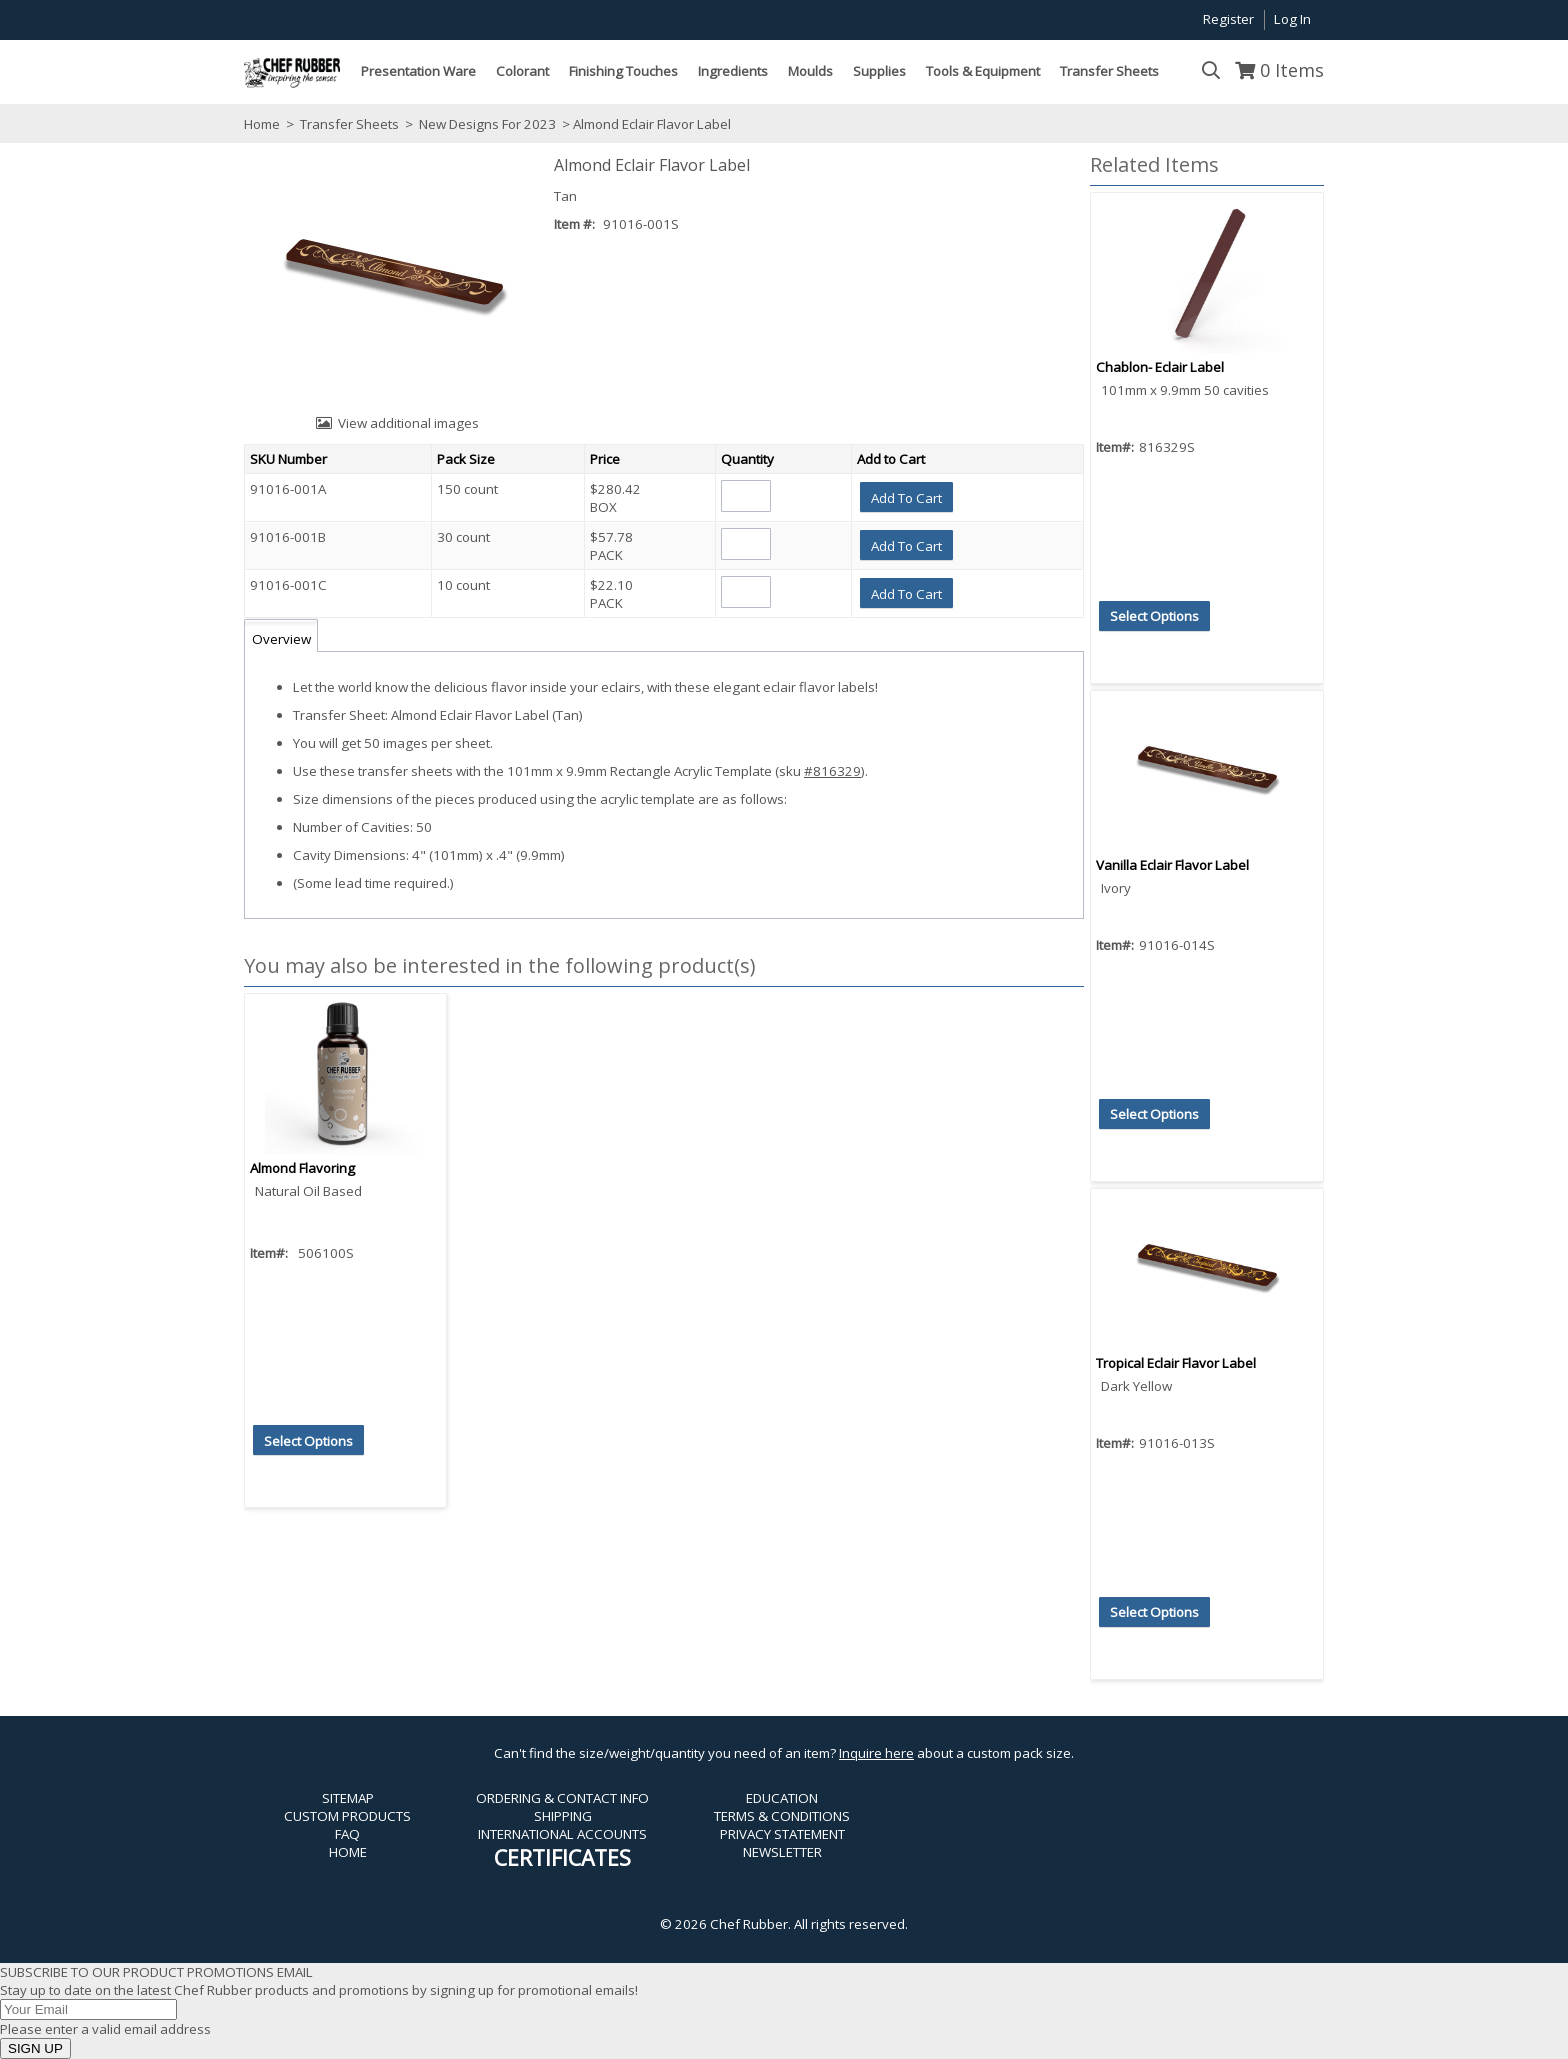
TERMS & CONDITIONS (782, 1816)
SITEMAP (348, 1798)
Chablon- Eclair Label (1160, 367)
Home (262, 124)
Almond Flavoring (302, 1168)
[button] (906, 497)
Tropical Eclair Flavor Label (1176, 1363)
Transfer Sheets (349, 124)
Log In (1292, 19)
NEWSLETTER (782, 1852)
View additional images (408, 423)
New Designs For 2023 (487, 124)
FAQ (347, 1834)
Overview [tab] (281, 639)
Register (1228, 19)
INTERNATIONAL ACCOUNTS (562, 1834)
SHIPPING (563, 1816)
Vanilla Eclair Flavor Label (1172, 865)
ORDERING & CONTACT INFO (562, 1798)
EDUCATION (782, 1798)
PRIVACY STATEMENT (782, 1834)
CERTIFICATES (562, 1857)
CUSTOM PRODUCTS (347, 1816)
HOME (348, 1852)
